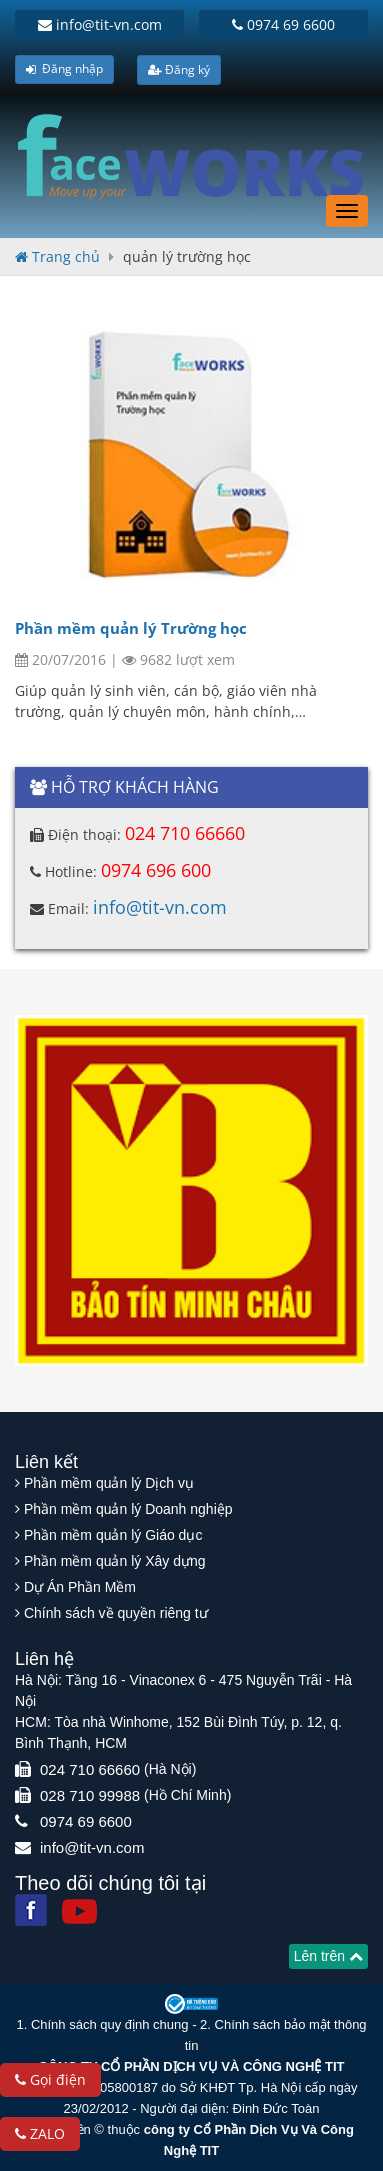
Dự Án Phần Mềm (80, 1587)
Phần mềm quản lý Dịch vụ (109, 1483)
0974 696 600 (156, 870)
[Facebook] (31, 1910)
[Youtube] (79, 1911)
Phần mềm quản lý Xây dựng (115, 1561)
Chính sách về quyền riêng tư (116, 1613)
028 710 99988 (90, 1795)
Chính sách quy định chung (110, 2024)
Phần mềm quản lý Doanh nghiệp (128, 1509)
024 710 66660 (185, 833)
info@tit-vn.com (100, 24)
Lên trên (328, 1956)
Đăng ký (179, 69)
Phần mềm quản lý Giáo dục (113, 1535)
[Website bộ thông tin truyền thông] (191, 2003)
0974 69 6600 (283, 24)
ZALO (40, 2133)
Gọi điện (50, 2079)
